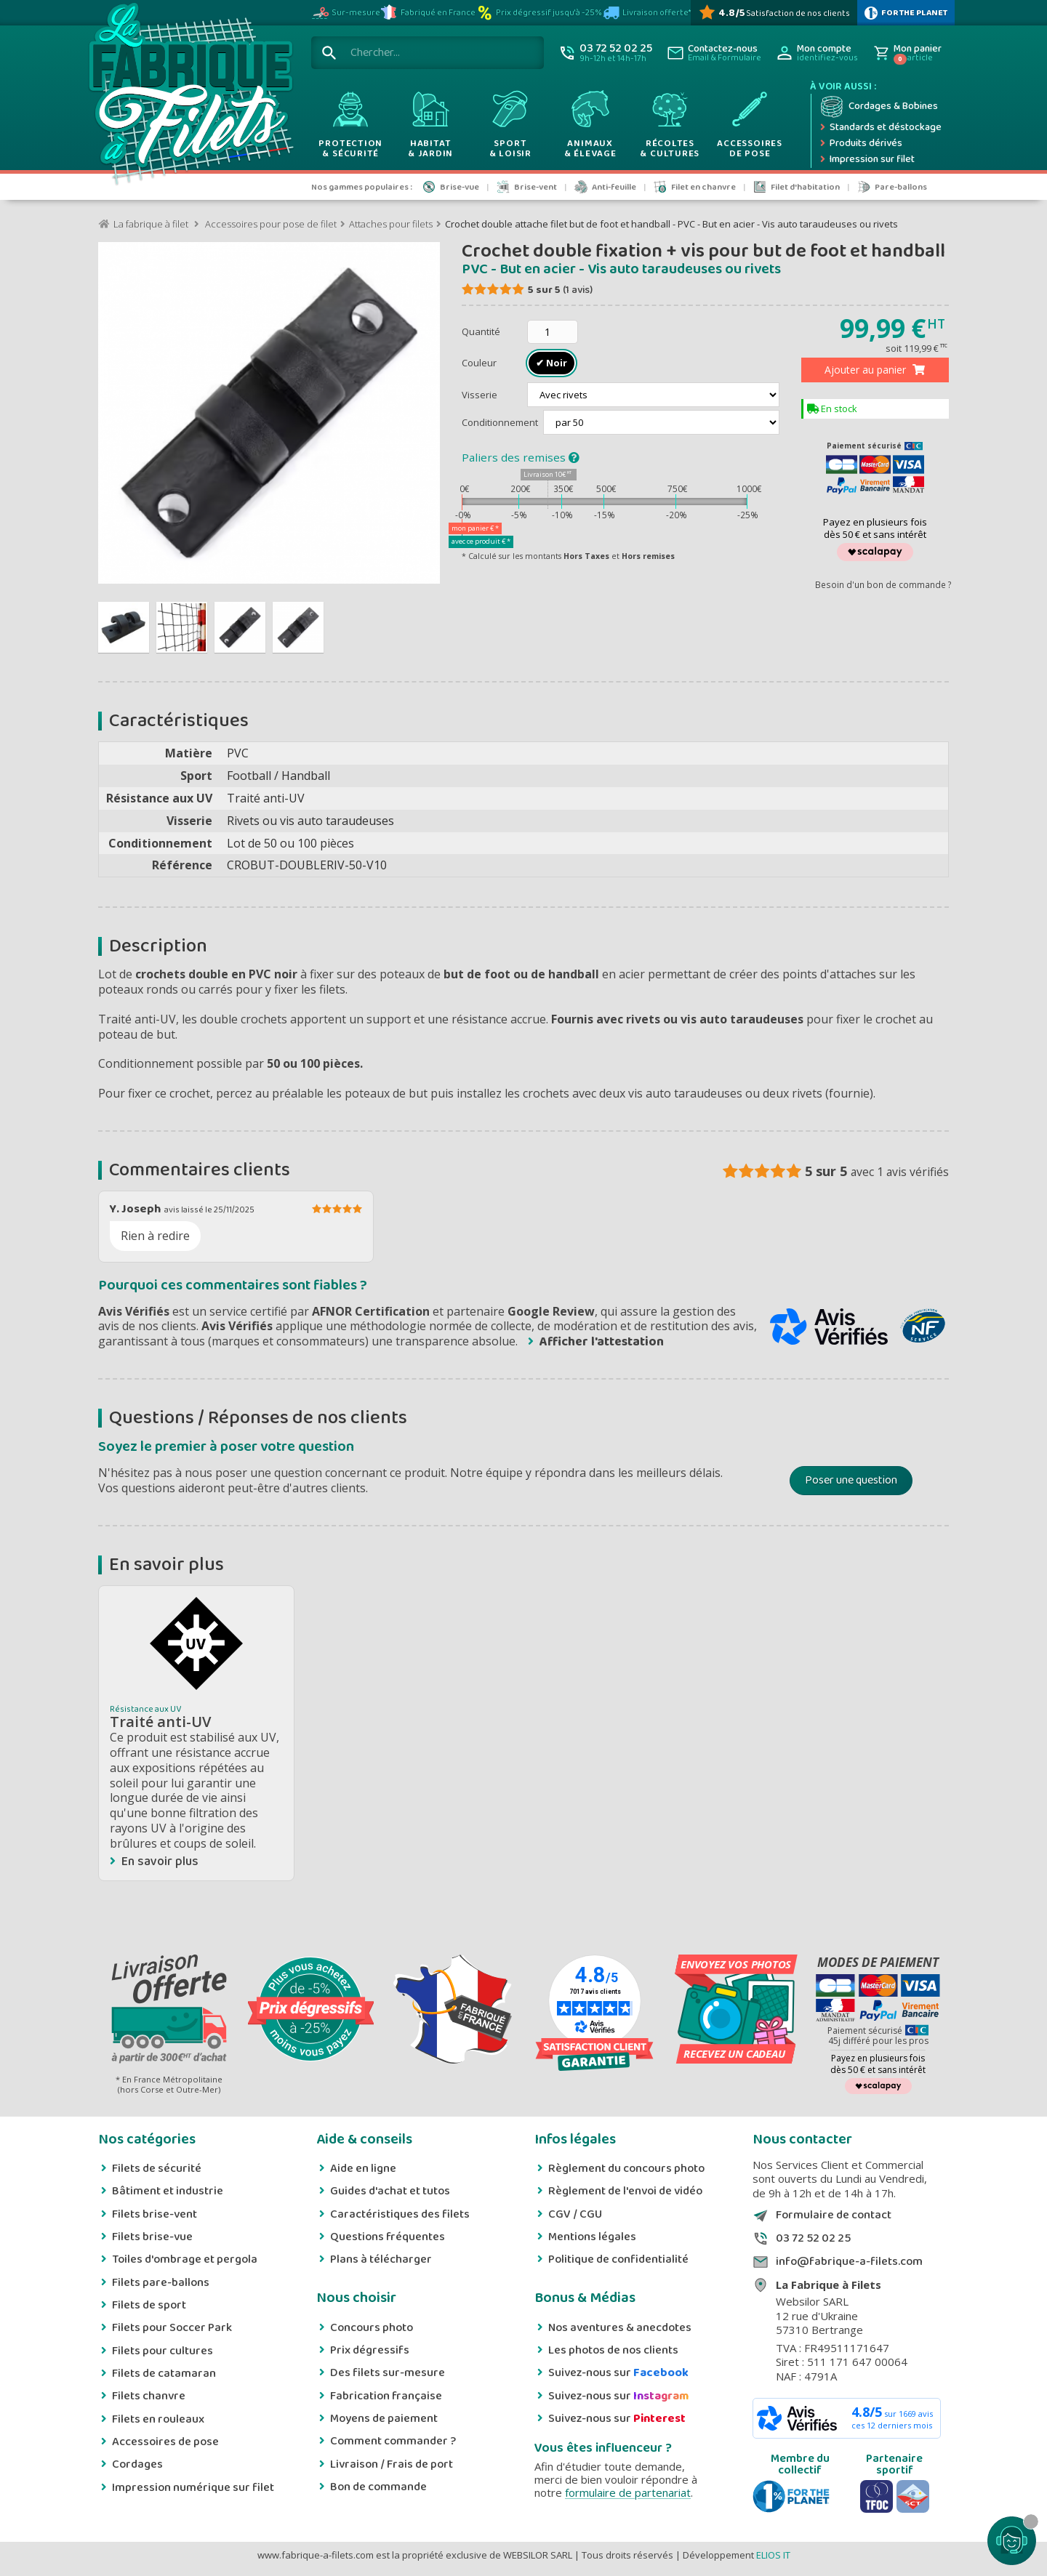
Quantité (481, 331)
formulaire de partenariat (628, 2492)
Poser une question (851, 1480)
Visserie (481, 394)
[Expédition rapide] (880, 128)
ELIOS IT (773, 2554)
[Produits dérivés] (880, 144)
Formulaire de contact (833, 2215)
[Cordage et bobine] (880, 107)
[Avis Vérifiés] (774, 12)
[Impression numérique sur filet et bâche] (880, 160)
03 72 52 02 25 (813, 2238)
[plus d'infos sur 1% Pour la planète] (906, 12)
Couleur (480, 362)
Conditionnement (501, 422)
